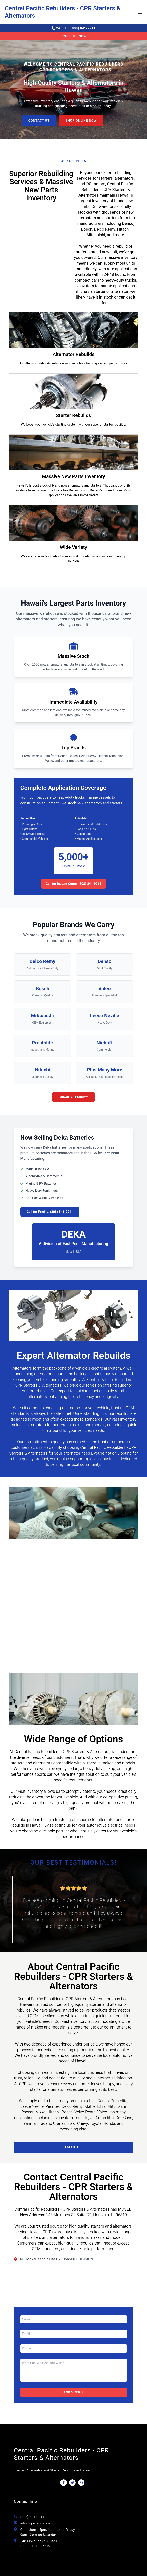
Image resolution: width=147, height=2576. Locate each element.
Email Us (73, 2147)
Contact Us (38, 120)
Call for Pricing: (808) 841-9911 (50, 1211)
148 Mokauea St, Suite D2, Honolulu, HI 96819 (56, 2259)
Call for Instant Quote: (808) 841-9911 (73, 883)
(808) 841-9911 (32, 2517)
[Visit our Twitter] (72, 2482)
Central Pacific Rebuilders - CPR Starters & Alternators (62, 12)
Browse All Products (73, 1097)
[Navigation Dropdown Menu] (139, 12)
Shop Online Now (81, 120)
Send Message (73, 2392)
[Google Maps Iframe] (73, 2282)
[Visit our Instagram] (81, 2482)
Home (73, 2412)
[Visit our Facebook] (63, 2482)
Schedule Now (73, 36)
